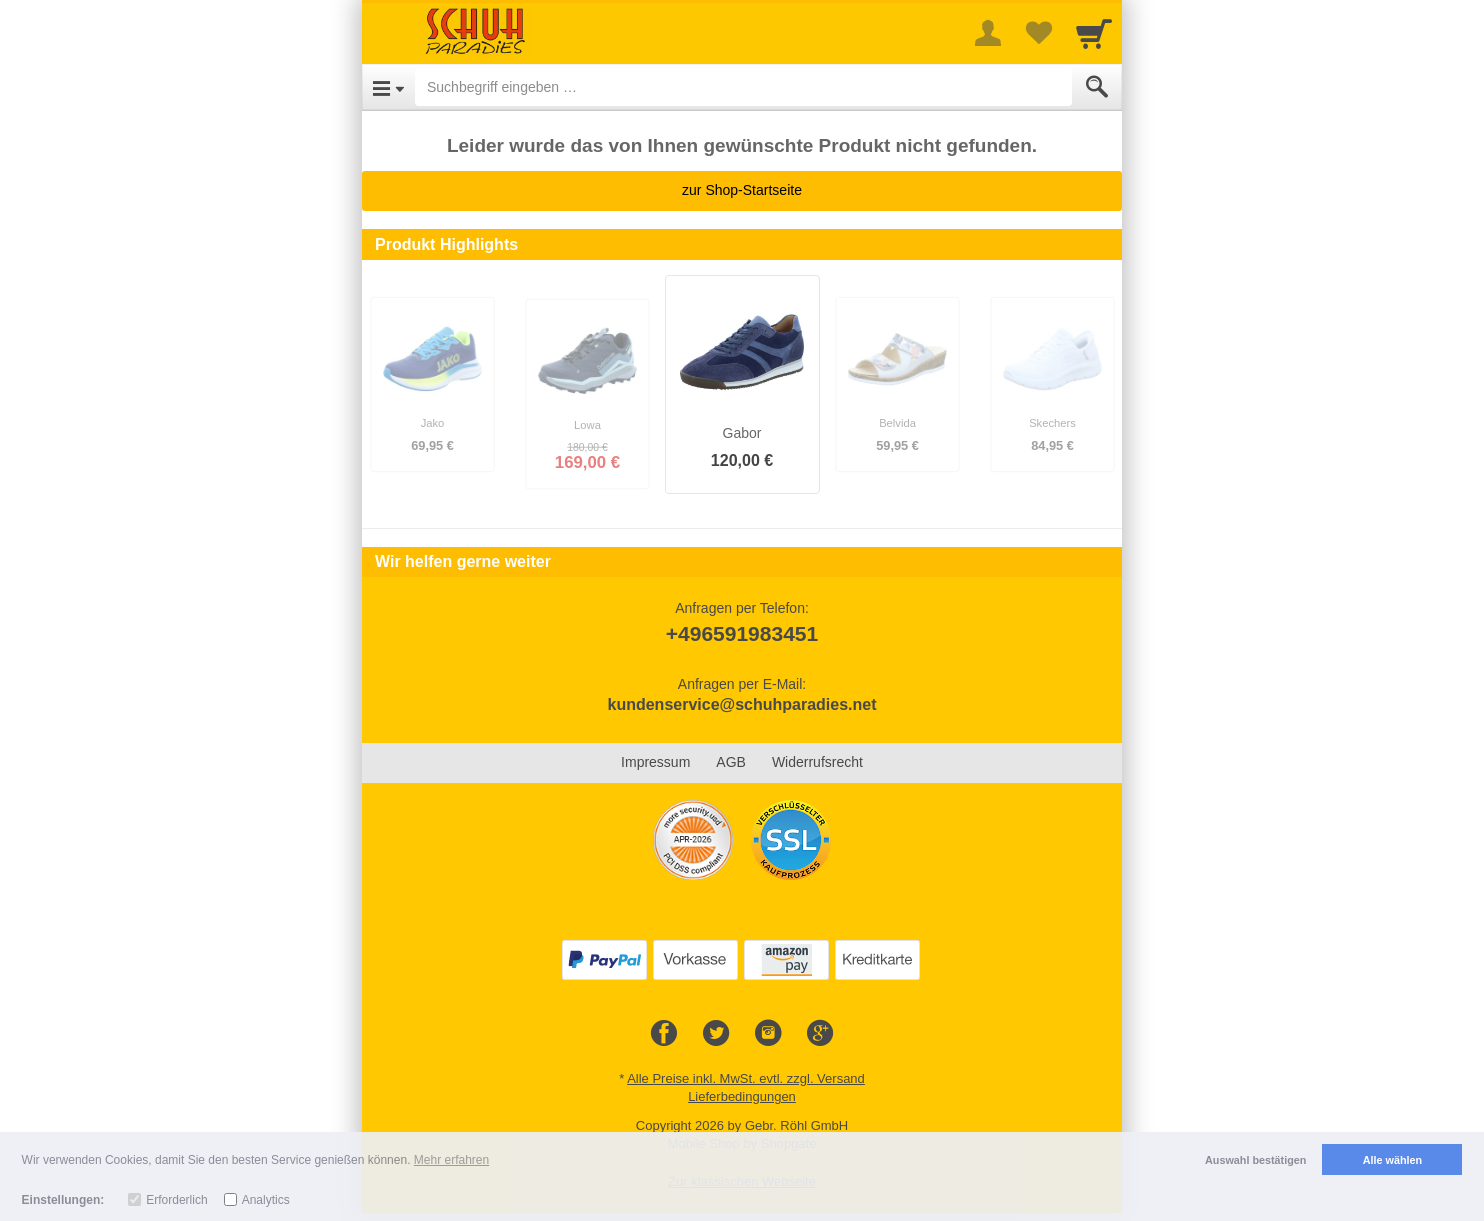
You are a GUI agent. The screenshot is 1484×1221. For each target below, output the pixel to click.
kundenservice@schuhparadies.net (741, 704)
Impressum (655, 762)
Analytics (266, 1200)
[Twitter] (716, 1034)
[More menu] (988, 33)
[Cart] (1094, 33)
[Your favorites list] (1038, 33)
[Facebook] (664, 1034)
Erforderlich (176, 1200)
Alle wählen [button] (1392, 1160)
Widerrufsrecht (817, 762)
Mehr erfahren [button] (451, 1160)
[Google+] (820, 1034)
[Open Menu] (388, 87)
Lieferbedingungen (742, 1096)
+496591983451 (742, 633)
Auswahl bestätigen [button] (1255, 1160)
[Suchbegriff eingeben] (743, 87)
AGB (731, 762)
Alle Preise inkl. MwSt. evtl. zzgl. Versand (746, 1078)
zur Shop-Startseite (742, 190)
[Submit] (1097, 87)
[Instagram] (768, 1034)
